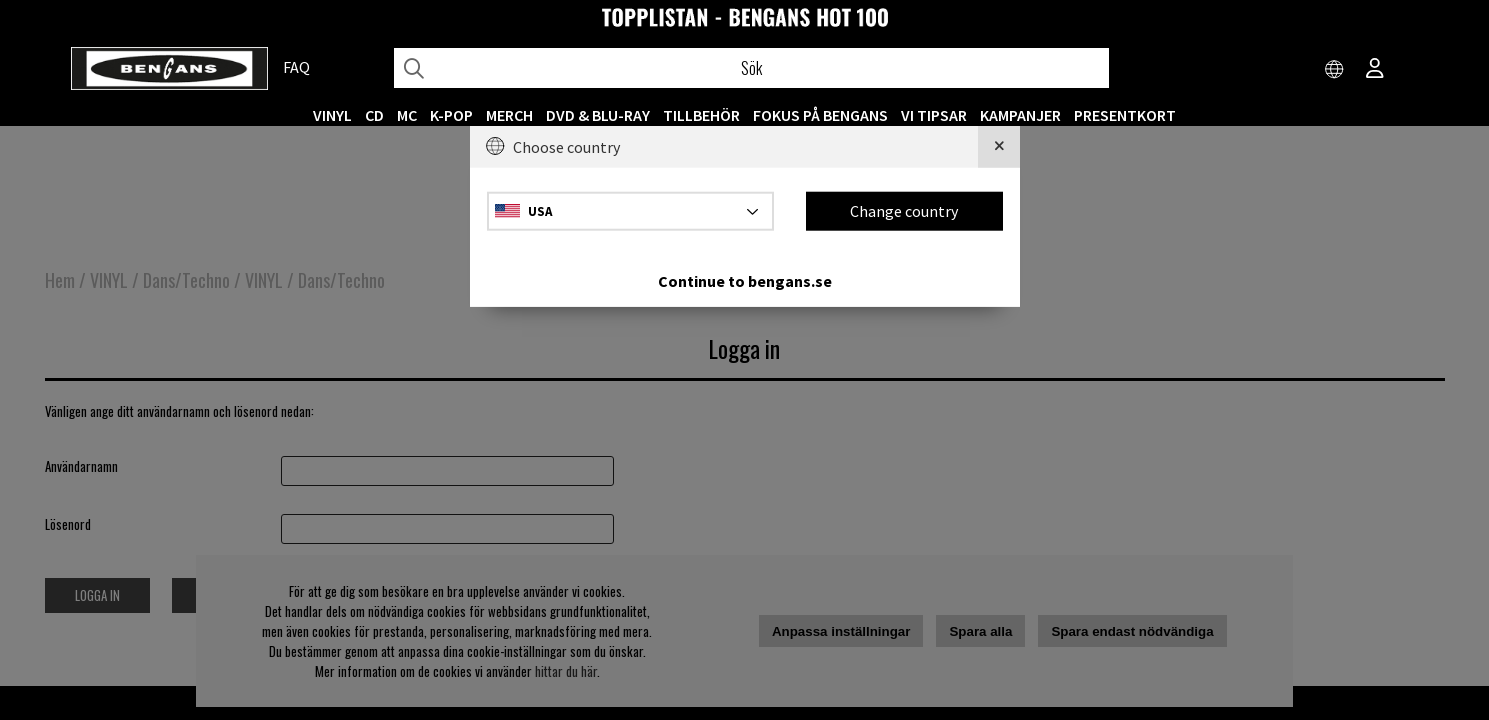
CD (374, 115)
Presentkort (1125, 115)
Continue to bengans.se (745, 280)
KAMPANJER (1020, 115)
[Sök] (752, 68)
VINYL (332, 115)
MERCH (509, 115)
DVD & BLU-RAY (598, 115)
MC (407, 115)
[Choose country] (1335, 70)
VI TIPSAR (934, 115)
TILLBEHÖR (701, 115)
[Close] (999, 147)
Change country (904, 211)
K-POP (451, 115)
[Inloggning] (1375, 70)
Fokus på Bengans (820, 115)
